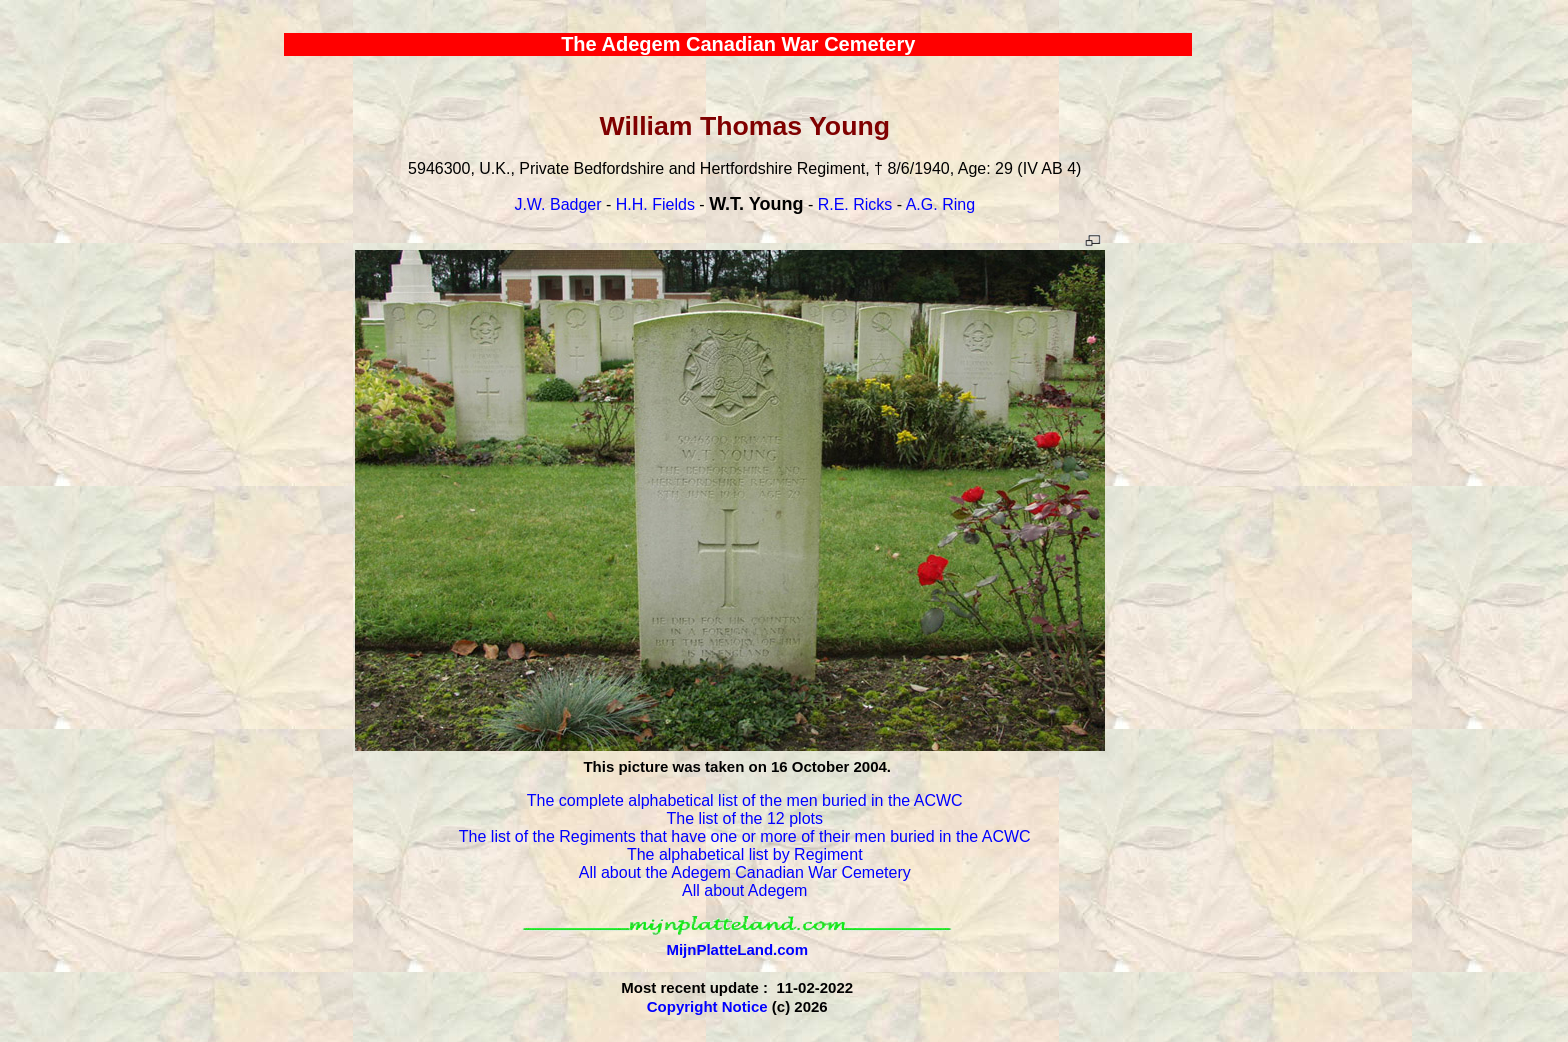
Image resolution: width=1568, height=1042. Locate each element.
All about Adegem (744, 890)
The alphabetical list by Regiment (745, 854)
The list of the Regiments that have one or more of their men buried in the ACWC (745, 836)
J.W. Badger (557, 204)
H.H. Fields (655, 204)
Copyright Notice (707, 1006)
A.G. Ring (940, 204)
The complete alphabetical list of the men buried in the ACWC (745, 800)
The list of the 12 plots (744, 818)
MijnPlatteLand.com (737, 949)
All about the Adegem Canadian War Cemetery (745, 872)
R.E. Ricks (855, 204)
